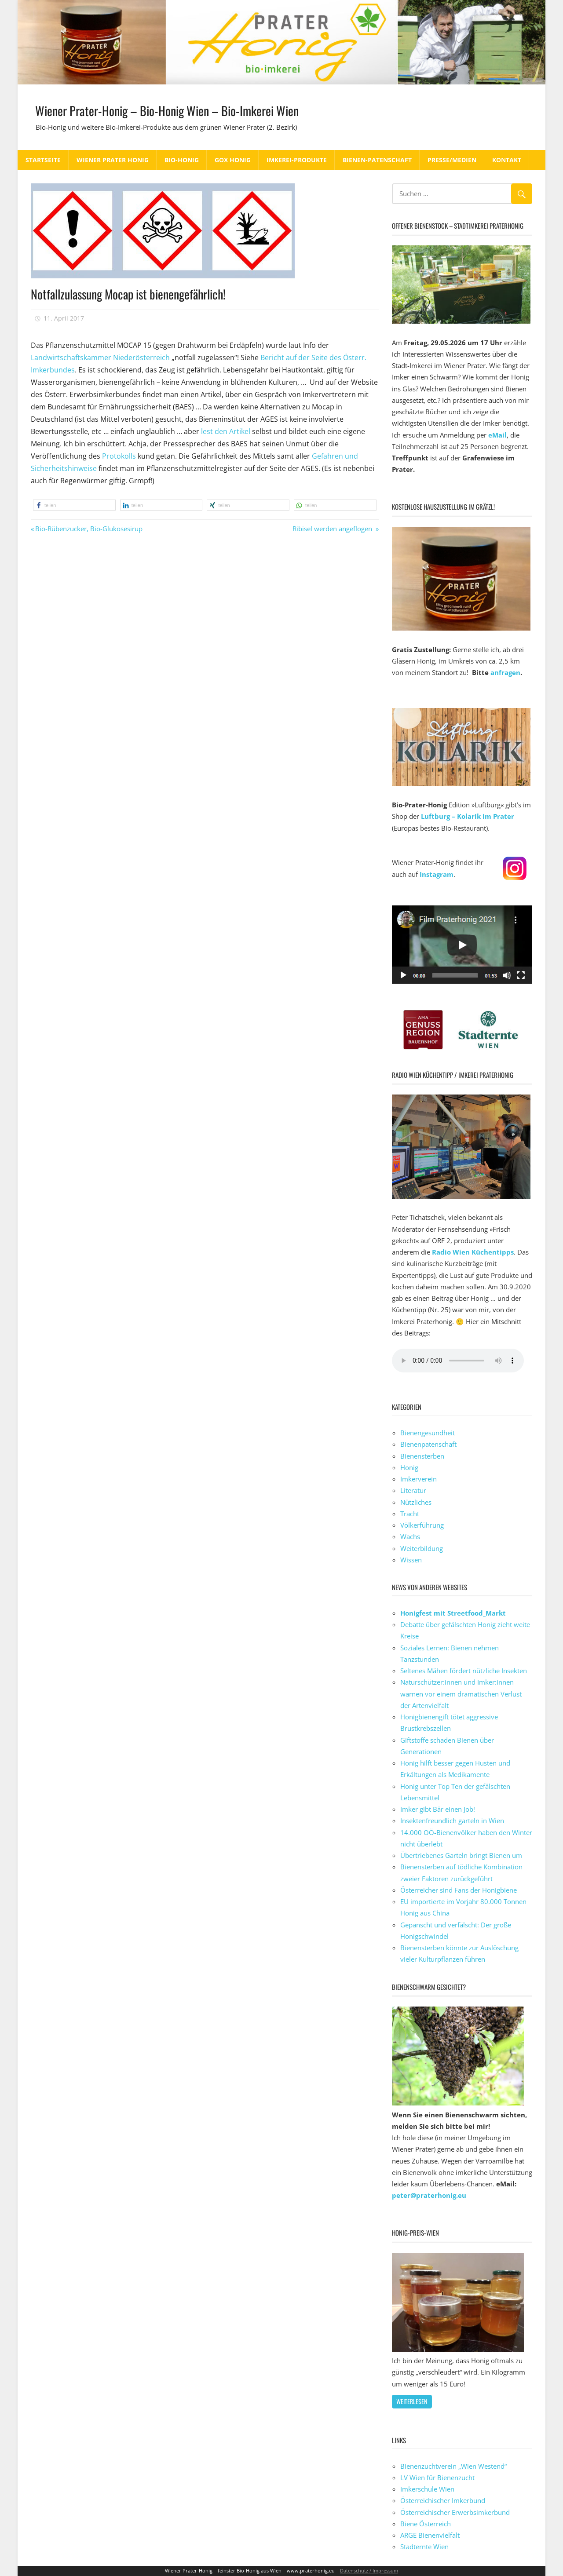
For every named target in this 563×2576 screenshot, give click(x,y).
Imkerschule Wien (427, 2489)
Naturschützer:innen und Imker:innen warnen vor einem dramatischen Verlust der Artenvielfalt (461, 1694)
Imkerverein (418, 1478)
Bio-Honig (182, 160)
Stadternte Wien (424, 2546)
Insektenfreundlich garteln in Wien (452, 1820)
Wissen (411, 1559)
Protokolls (119, 456)
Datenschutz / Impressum (369, 2570)
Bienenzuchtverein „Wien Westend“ (453, 2466)
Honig (409, 1467)
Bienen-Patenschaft (377, 160)
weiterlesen (411, 2401)
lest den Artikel (225, 431)
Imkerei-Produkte (297, 160)
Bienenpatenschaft (428, 1444)
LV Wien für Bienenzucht (437, 2477)
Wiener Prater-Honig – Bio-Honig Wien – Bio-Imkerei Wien (184, 109)
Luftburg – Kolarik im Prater (467, 816)
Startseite (43, 160)
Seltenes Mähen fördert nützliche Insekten (463, 1670)
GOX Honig (233, 160)
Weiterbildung (421, 1548)
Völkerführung (422, 1525)
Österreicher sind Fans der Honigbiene (458, 1890)
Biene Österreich (425, 2523)
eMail (497, 435)
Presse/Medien (452, 160)
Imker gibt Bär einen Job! (437, 1809)
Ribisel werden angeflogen (333, 528)
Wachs (410, 1536)
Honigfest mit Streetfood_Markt (453, 1613)
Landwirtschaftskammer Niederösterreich (100, 357)
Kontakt (506, 160)
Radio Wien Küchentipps (473, 1252)
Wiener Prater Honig (113, 160)
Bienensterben (422, 1456)
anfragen (505, 672)
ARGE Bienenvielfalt (430, 2535)
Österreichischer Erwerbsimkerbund (455, 2512)
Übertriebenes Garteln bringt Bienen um (461, 1855)
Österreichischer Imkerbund (442, 2500)
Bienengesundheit (427, 1432)
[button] (74, 505)
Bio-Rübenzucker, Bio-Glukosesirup (89, 528)
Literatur (413, 1490)
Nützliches (415, 1502)
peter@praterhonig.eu (429, 2195)
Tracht (409, 1513)
